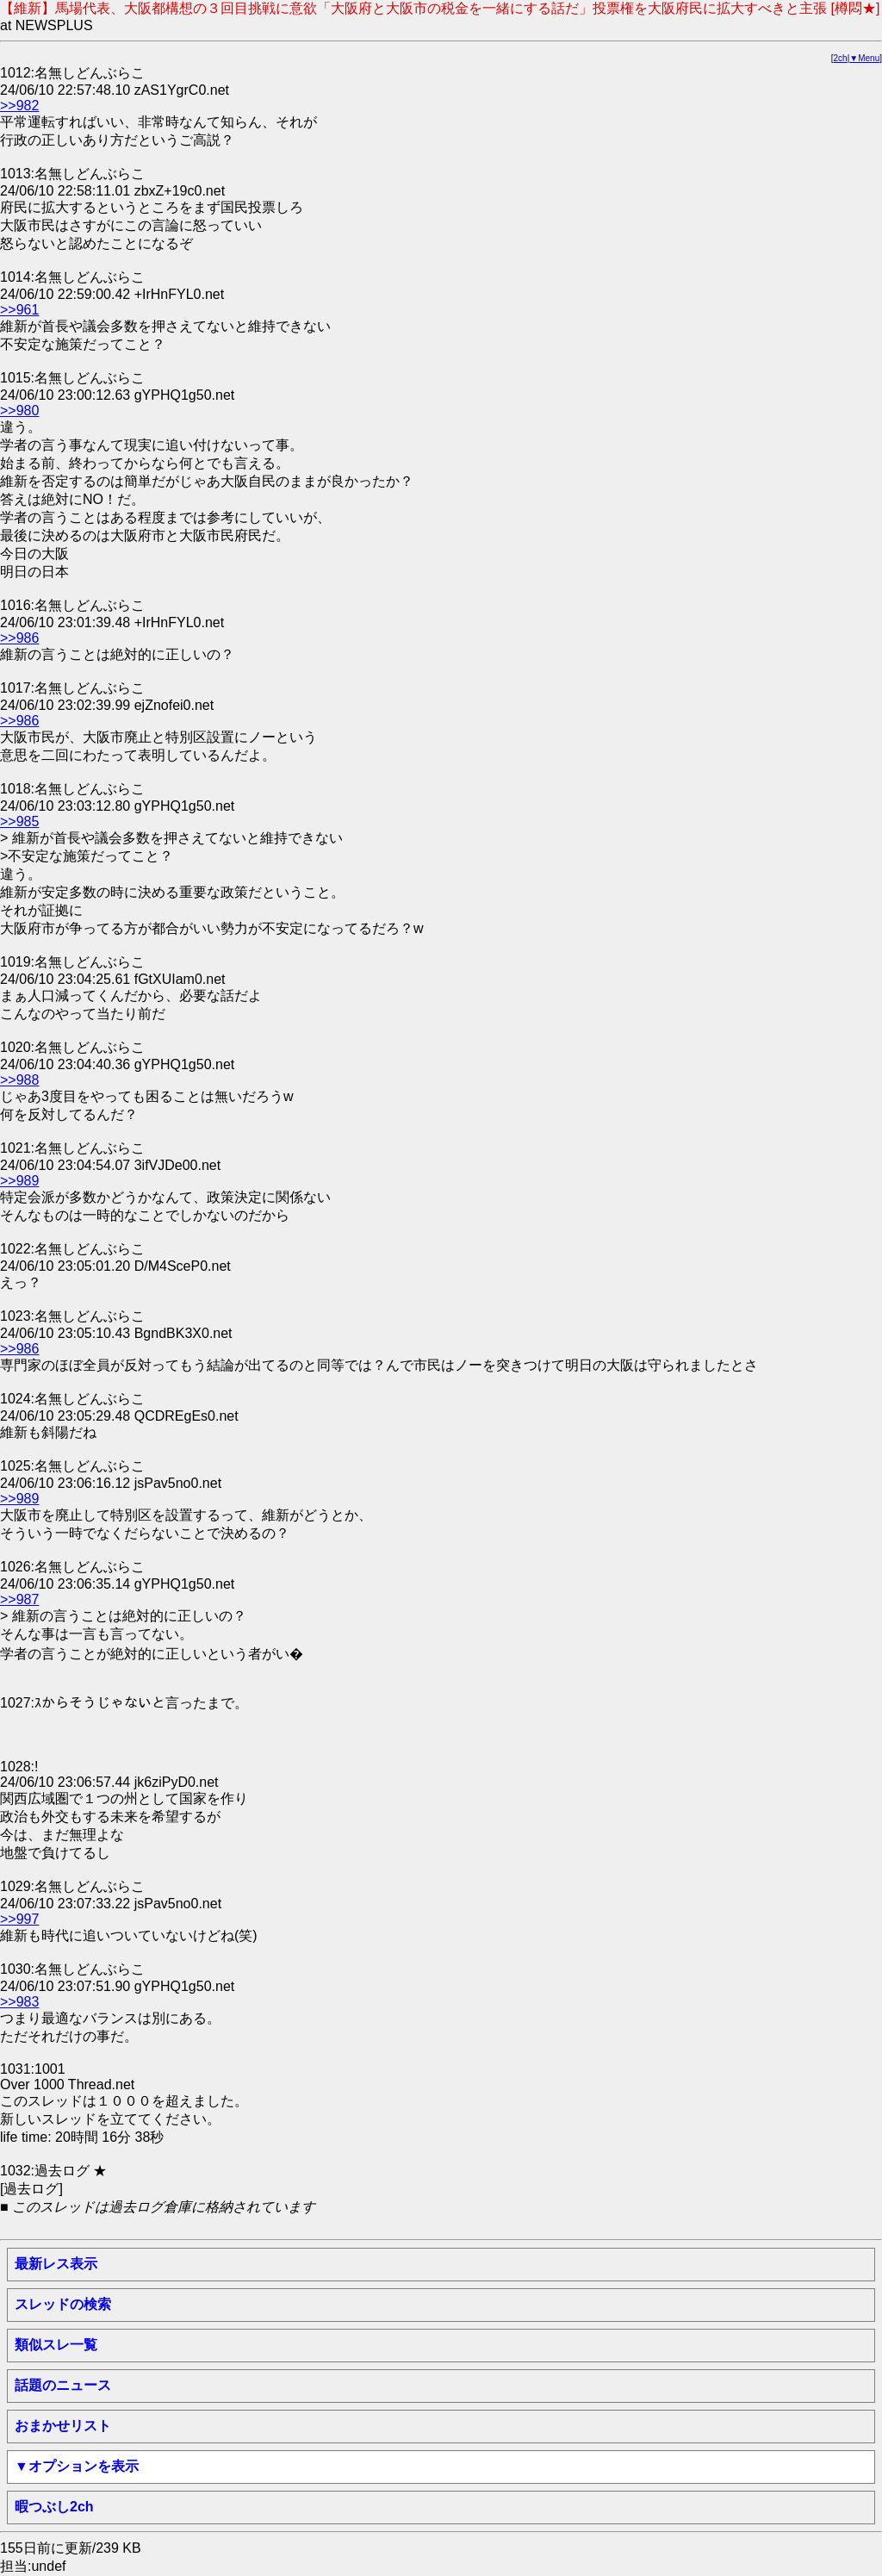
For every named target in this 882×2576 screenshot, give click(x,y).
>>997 (19, 1919)
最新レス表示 (56, 2263)
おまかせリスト (63, 2425)
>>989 (19, 1180)
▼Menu (864, 58)
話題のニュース (63, 2385)
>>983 (19, 2001)
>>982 (19, 105)
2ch (841, 58)
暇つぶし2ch (54, 2506)
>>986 (19, 638)
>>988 (19, 1080)
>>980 (19, 410)
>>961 (19, 309)
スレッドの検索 (63, 2304)
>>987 (19, 1599)
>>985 (19, 821)
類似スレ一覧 (56, 2344)
